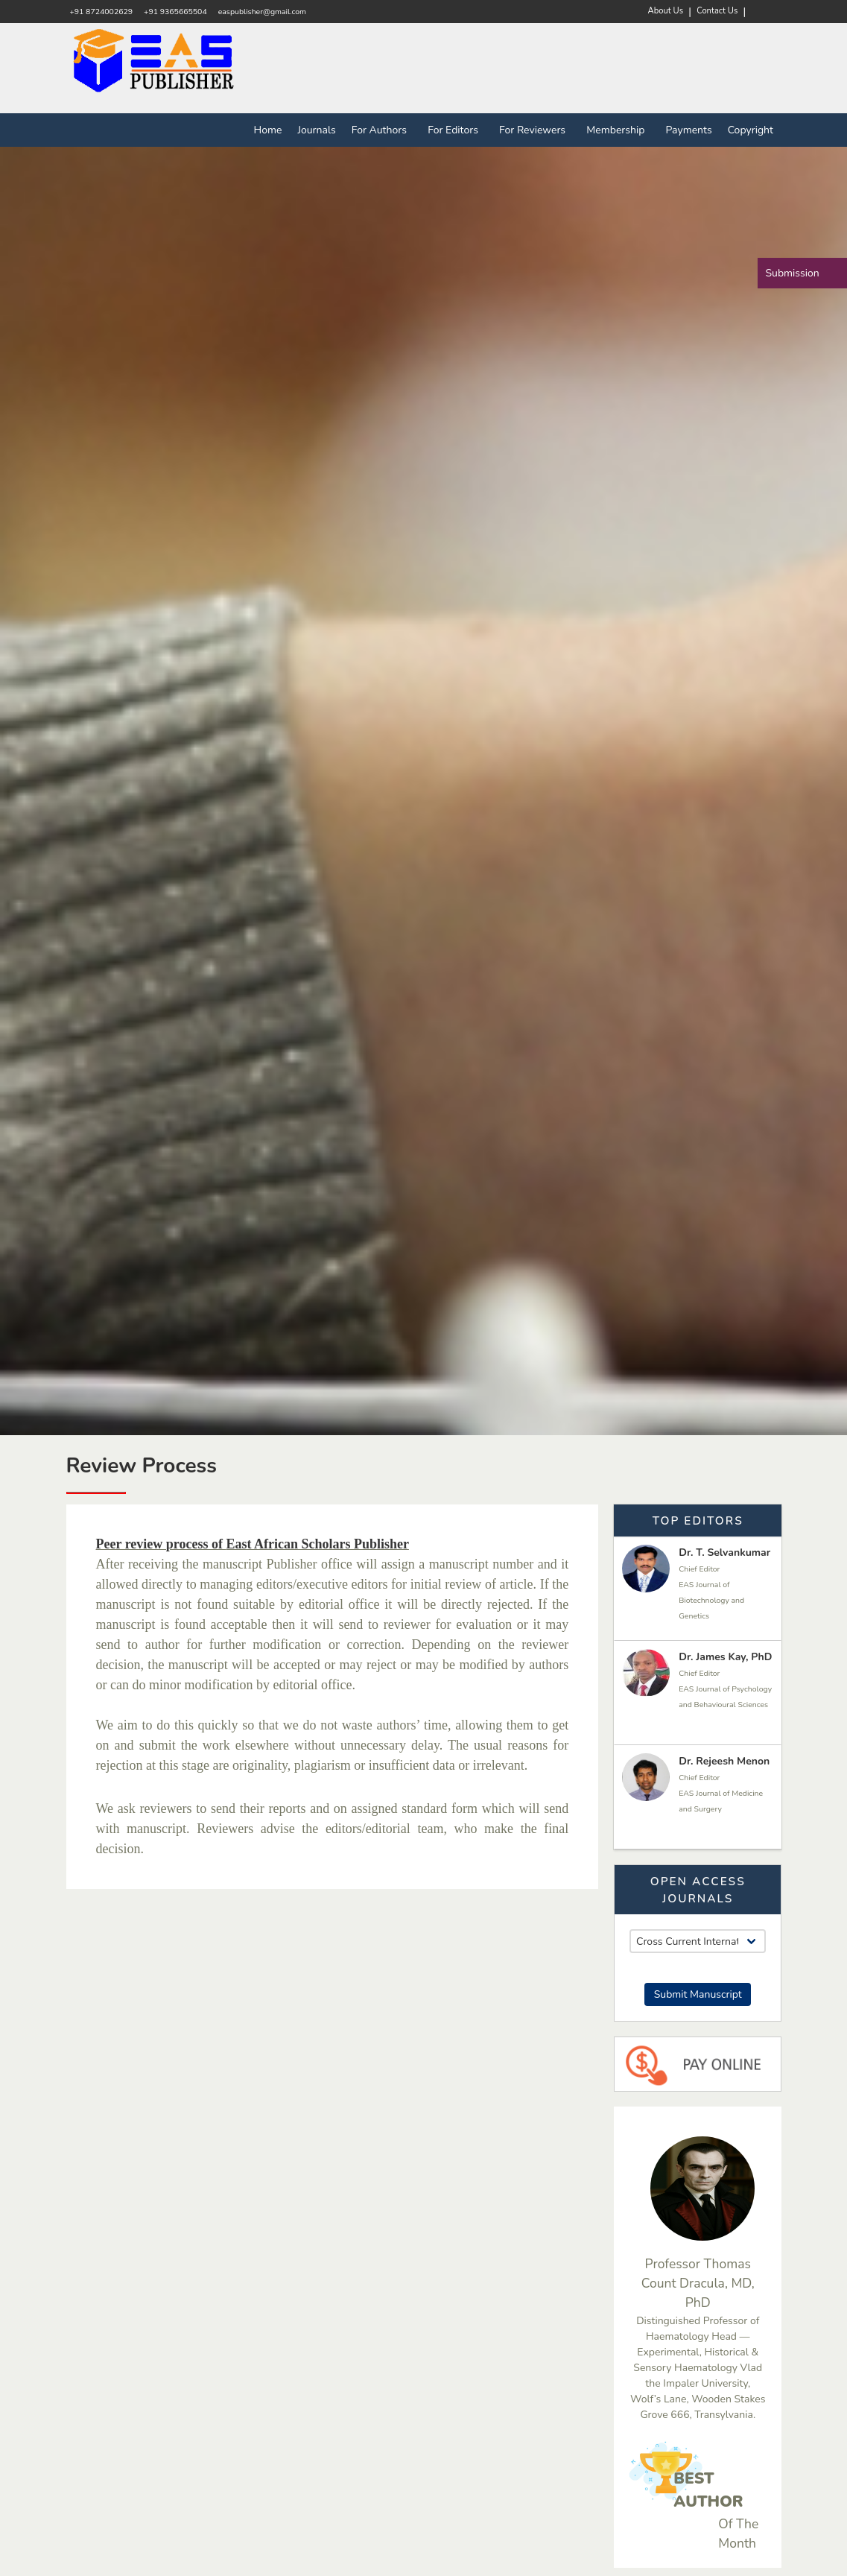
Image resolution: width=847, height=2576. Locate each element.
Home (268, 130)
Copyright (750, 130)
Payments (689, 130)
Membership (618, 130)
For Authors (382, 130)
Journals (316, 130)
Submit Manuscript (698, 1994)
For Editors (455, 130)
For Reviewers (535, 130)
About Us (666, 10)
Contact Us (717, 10)
